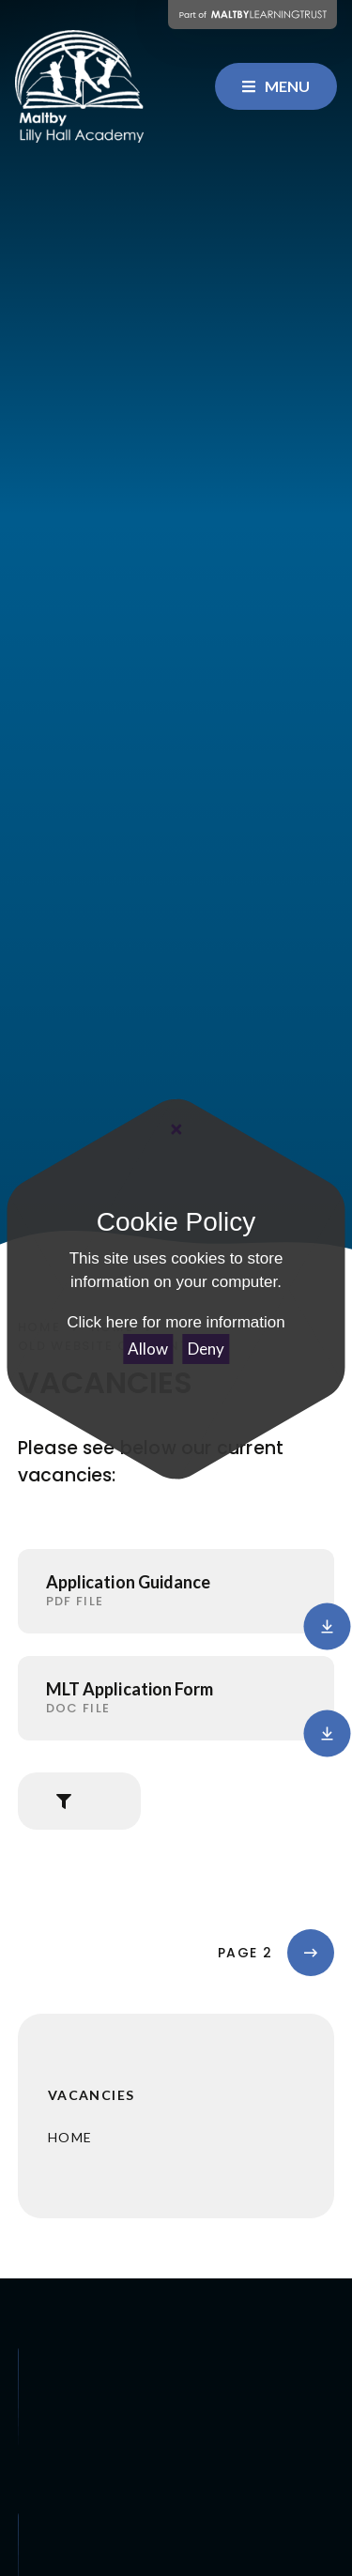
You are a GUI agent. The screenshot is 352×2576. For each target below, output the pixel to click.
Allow (148, 1348)
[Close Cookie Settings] (175, 1128)
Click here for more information (175, 1322)
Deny (206, 1348)
